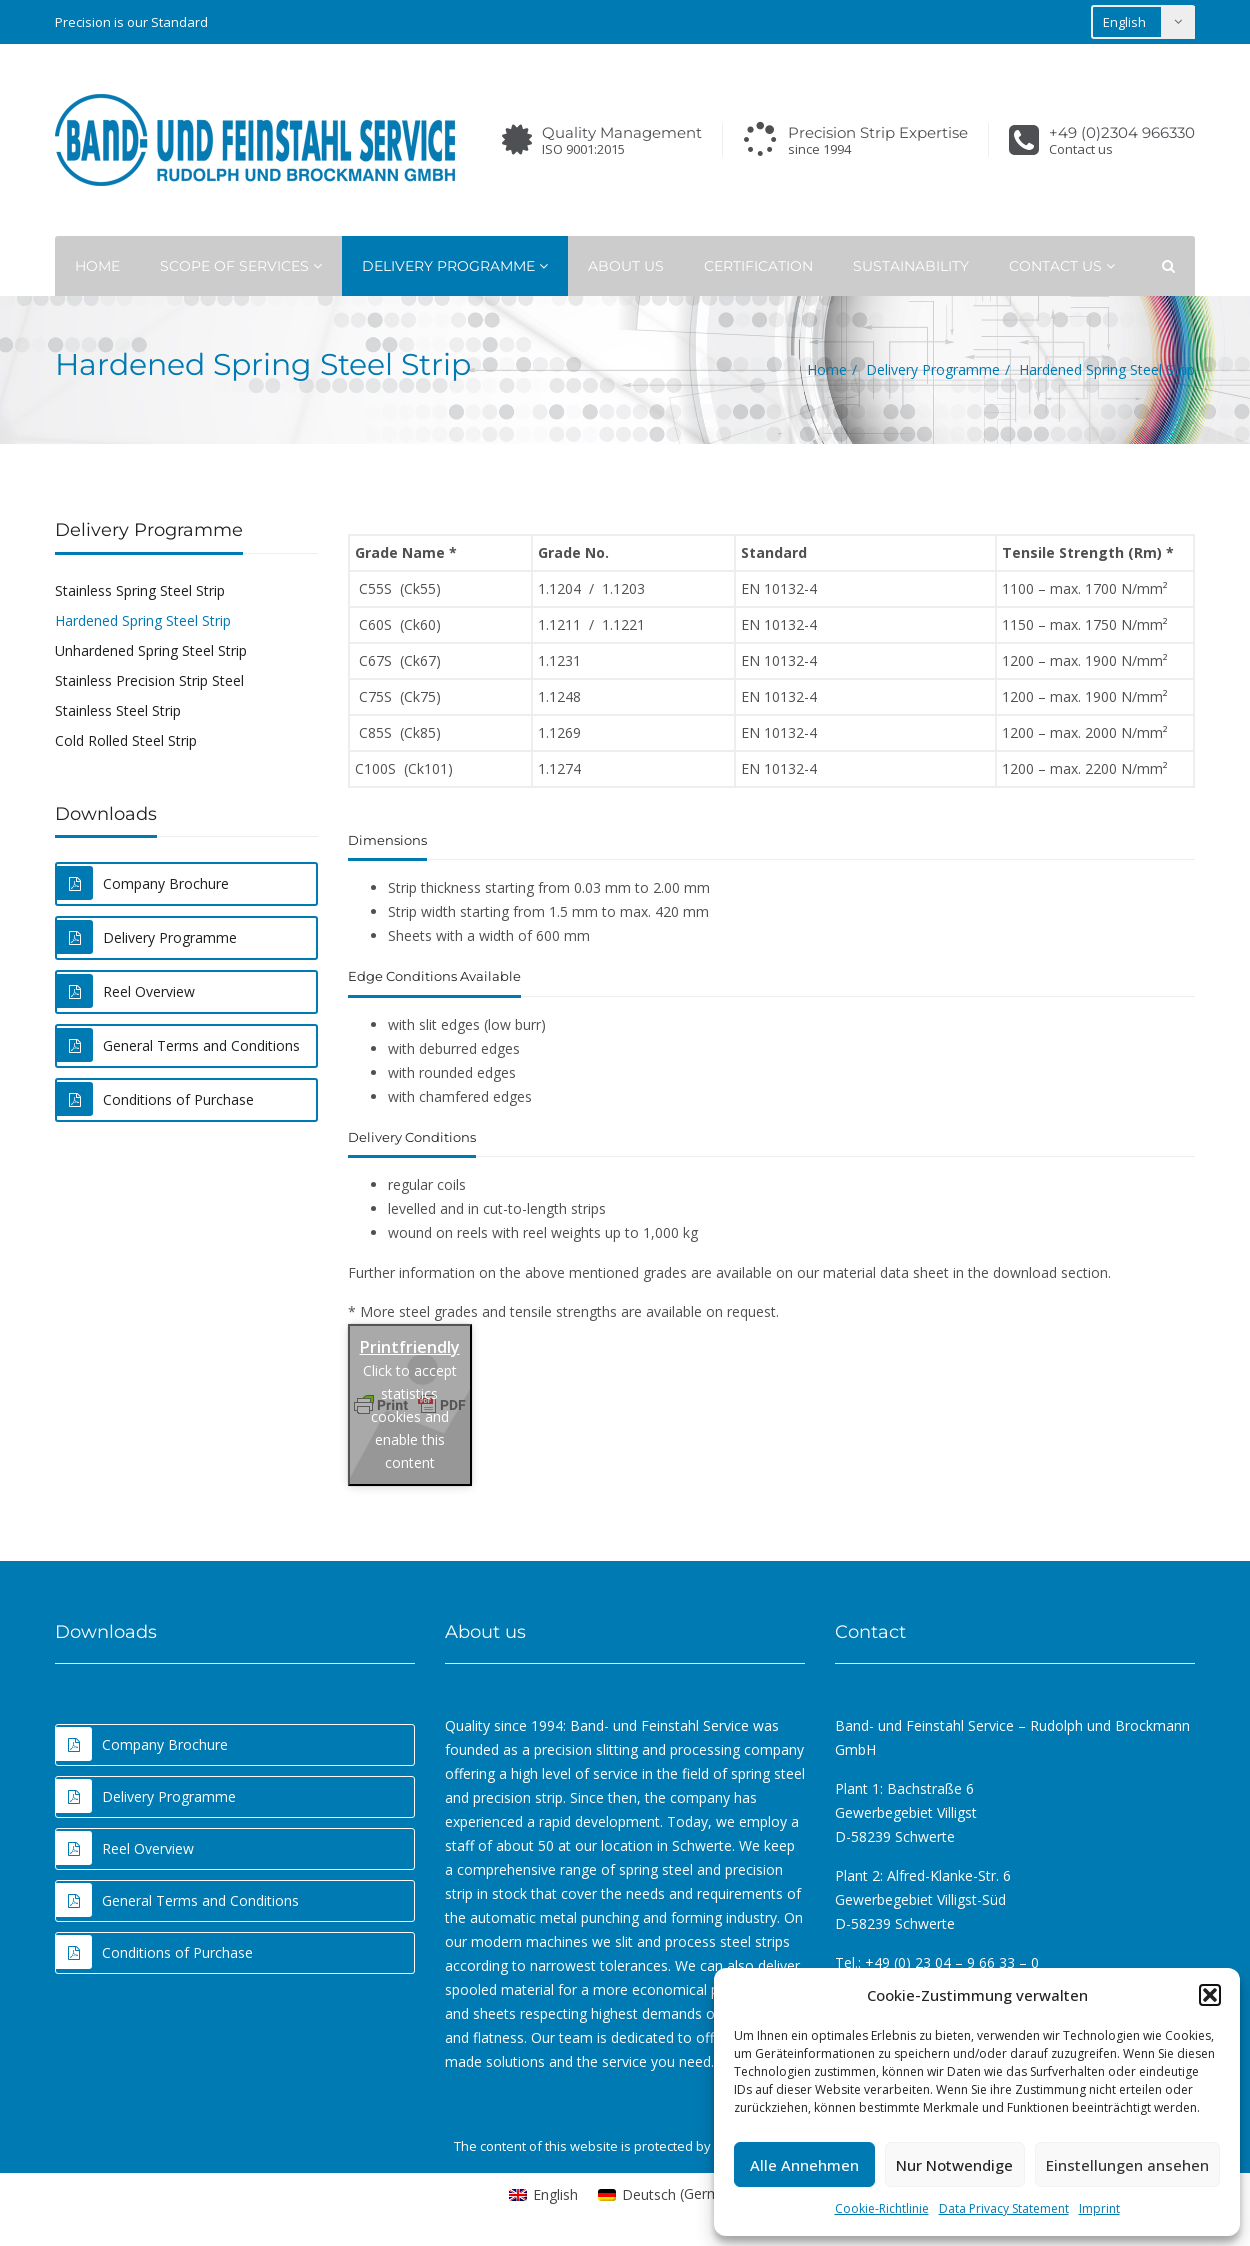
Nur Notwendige (954, 2165)
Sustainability (911, 266)
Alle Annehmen (804, 2165)
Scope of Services (241, 266)
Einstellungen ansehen (1127, 2165)
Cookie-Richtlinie (882, 2208)
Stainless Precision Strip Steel (149, 680)
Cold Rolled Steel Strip (126, 740)
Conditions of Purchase (155, 1099)
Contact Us (1062, 266)
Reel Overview (126, 991)
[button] (1210, 1995)
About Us (626, 266)
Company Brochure (143, 883)
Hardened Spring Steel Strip (143, 620)
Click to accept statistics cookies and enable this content (410, 1416)
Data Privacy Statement (1004, 2208)
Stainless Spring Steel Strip (140, 590)
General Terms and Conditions (178, 1045)
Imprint (1099, 2208)
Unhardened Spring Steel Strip (151, 650)
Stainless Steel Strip (118, 710)
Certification (758, 266)
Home (97, 266)
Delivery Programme (455, 266)
